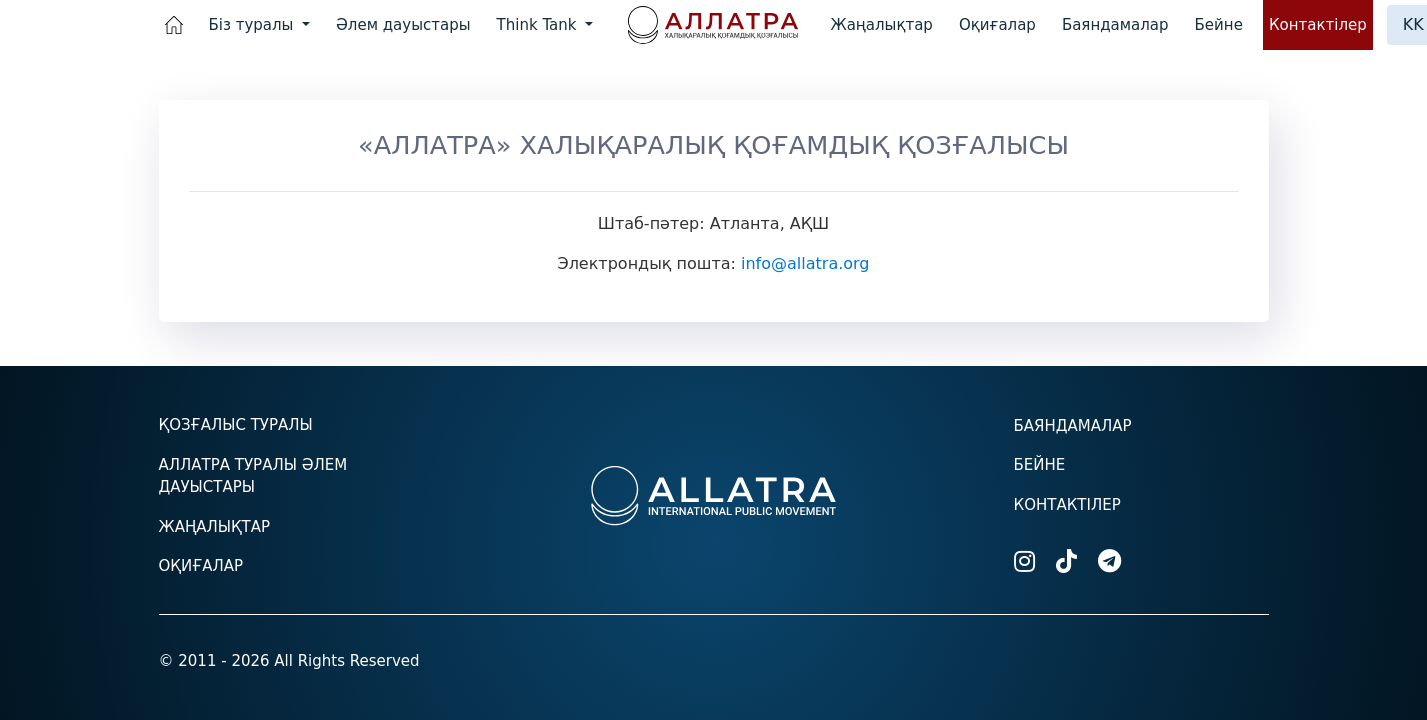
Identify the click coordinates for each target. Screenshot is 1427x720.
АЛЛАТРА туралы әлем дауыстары (253, 476)
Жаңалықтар (882, 25)
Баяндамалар (1115, 25)
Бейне (1219, 25)
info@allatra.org (805, 263)
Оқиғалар (997, 25)
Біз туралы (254, 25)
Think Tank (539, 25)
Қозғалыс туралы (236, 425)
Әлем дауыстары (403, 25)
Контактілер (1318, 25)
